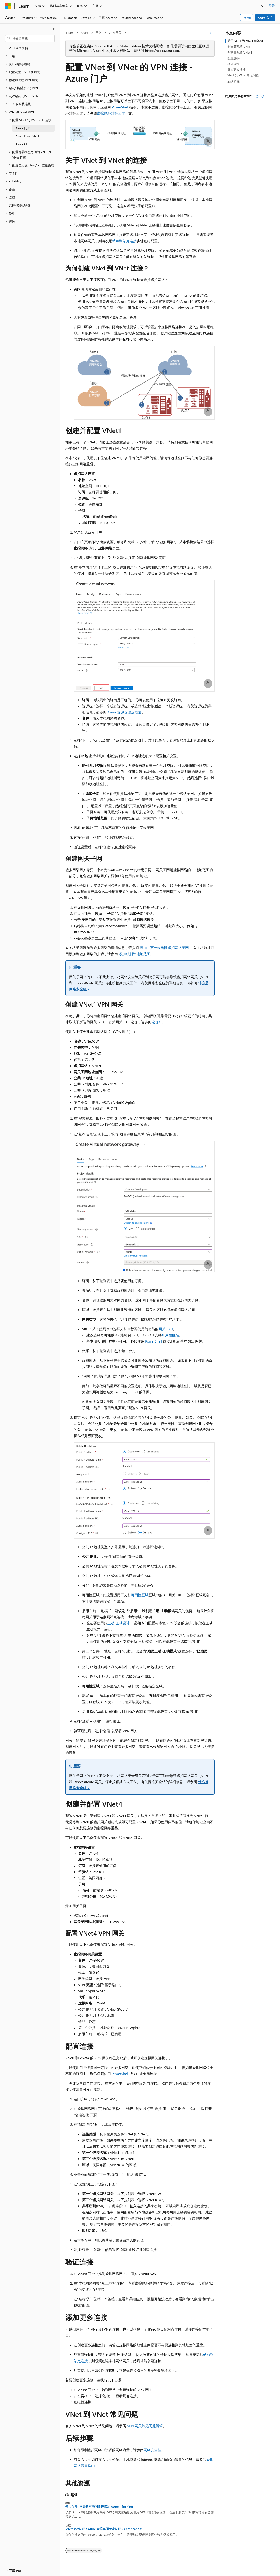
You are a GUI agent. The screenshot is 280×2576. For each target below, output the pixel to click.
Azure (84, 32)
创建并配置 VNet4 (239, 52)
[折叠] (53, 29)
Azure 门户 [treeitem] (23, 128)
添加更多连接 (236, 69)
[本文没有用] (262, 96)
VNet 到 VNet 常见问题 (243, 75)
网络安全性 (152, 2449)
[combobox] (30, 38)
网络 (99, 32)
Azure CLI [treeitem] (22, 144)
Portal (247, 18)
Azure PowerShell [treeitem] (27, 136)
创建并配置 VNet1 (239, 46)
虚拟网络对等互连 (111, 113)
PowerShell (120, 107)
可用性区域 (170, 1335)
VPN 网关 (115, 32)
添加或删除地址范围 (134, 953)
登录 (272, 6)
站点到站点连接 (124, 240)
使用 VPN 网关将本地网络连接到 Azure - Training (99, 2507)
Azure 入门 (265, 18)
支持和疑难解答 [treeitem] (19, 205)
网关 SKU (166, 1329)
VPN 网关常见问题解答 (145, 2425)
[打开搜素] (262, 6)
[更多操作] (211, 32)
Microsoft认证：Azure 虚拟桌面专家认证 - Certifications (103, 2529)
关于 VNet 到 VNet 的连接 (245, 41)
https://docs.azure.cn (162, 50)
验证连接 (233, 64)
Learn (70, 32)
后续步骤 (233, 81)
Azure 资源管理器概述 (124, 712)
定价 (155, 1022)
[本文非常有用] (257, 96)
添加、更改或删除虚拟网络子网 (164, 947)
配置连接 (233, 58)
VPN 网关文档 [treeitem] (18, 48)
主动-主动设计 (118, 1623)
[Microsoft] (8, 6)
